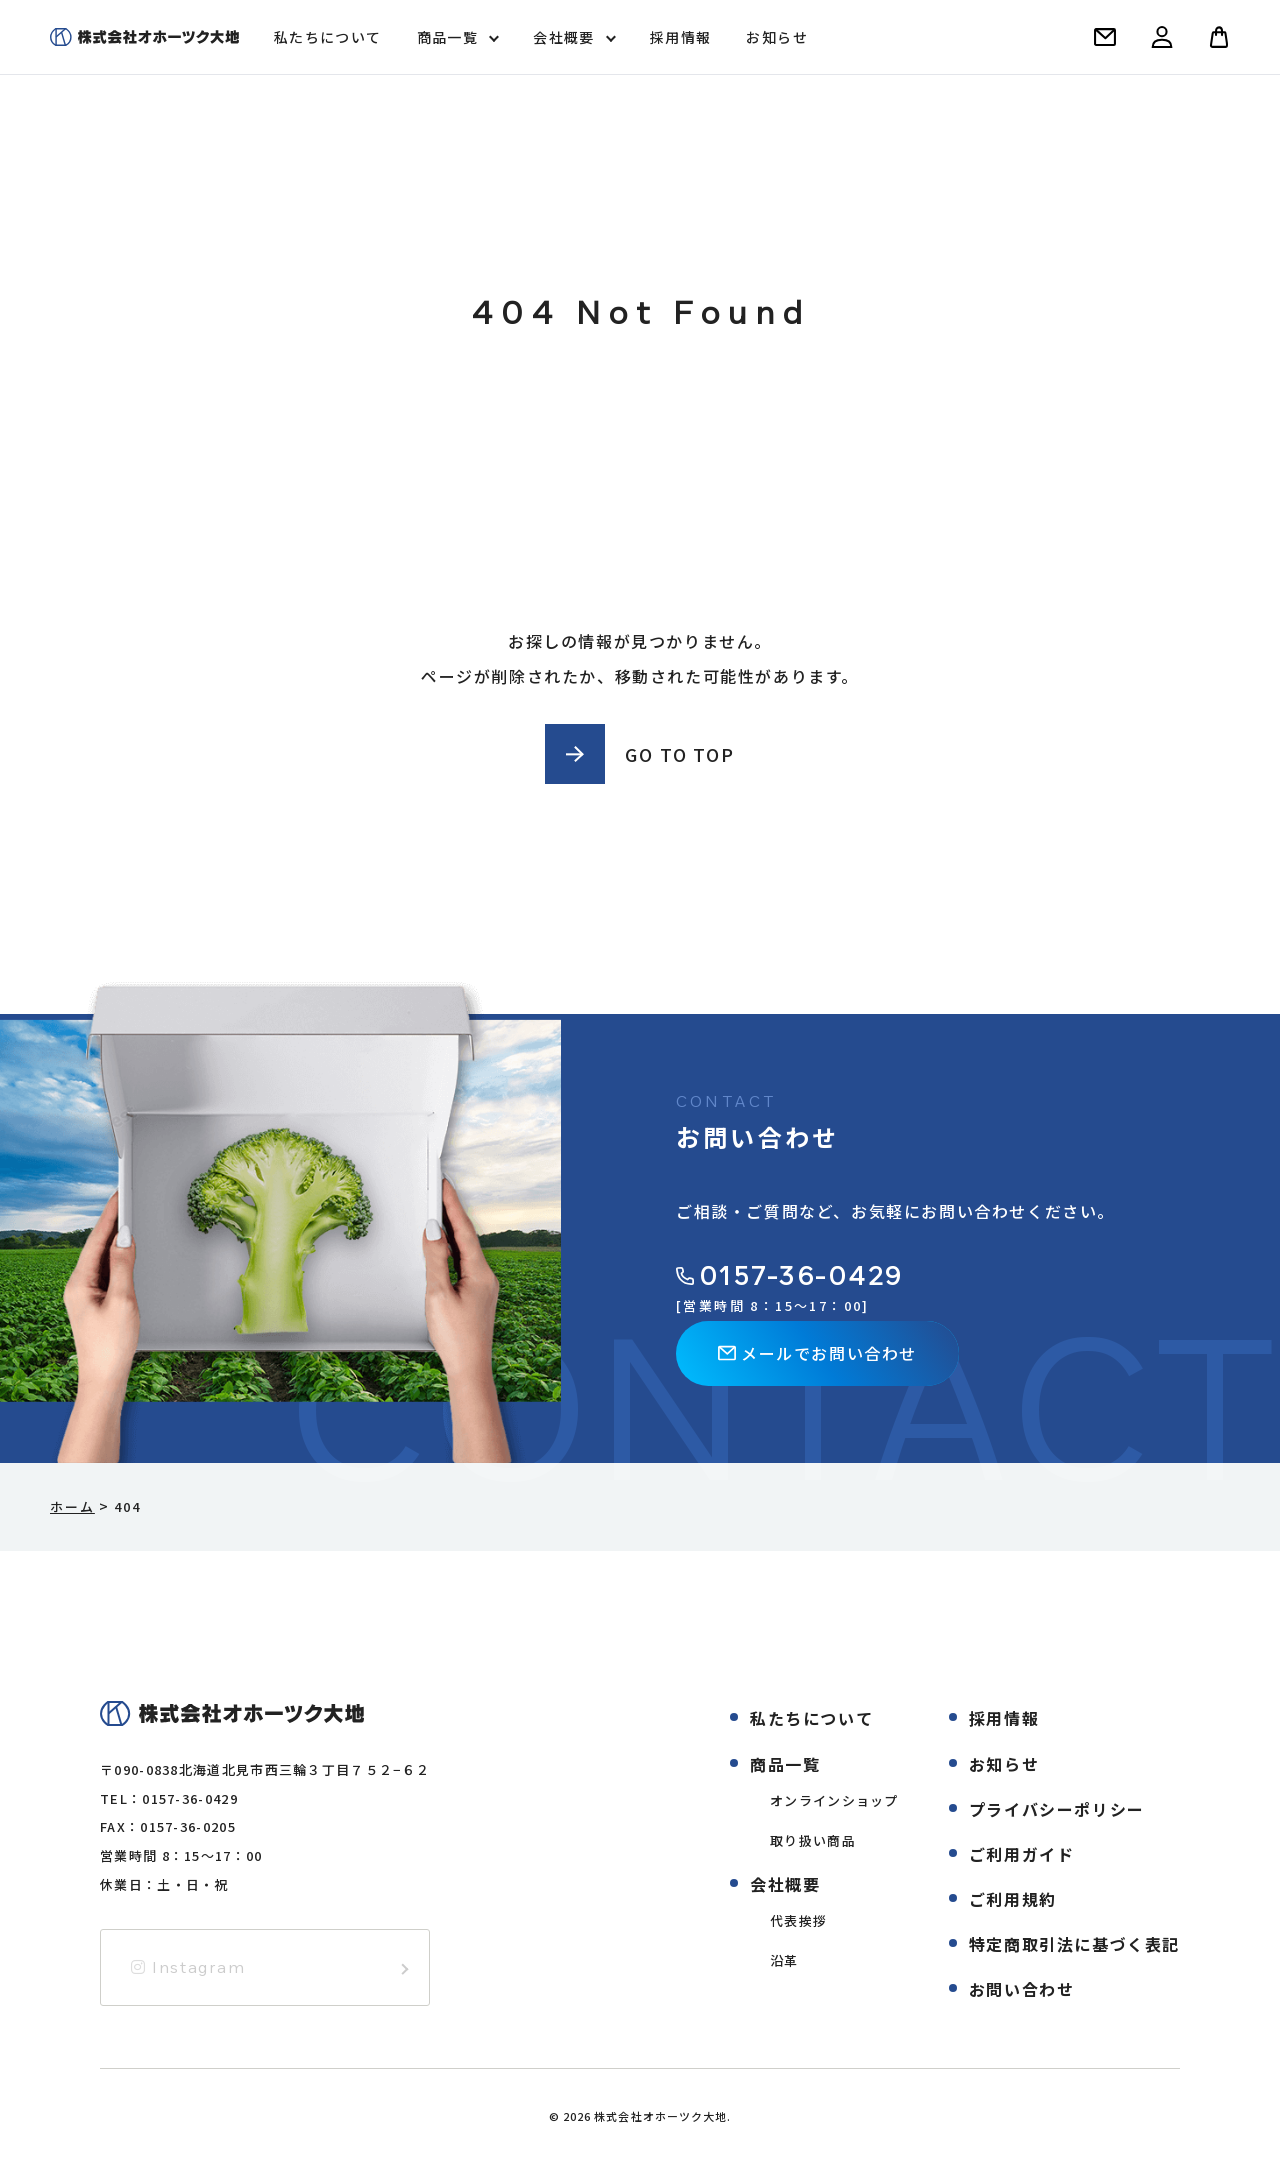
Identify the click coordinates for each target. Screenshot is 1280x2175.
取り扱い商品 (813, 1840)
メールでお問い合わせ (817, 1353)
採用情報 (681, 37)
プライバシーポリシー (1057, 1809)
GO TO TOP (679, 754)
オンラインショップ (834, 1800)
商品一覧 (448, 37)
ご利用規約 (1013, 1899)
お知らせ (777, 37)
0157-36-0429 (790, 1275)
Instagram (188, 1967)
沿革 (784, 1960)
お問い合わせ (1022, 1989)
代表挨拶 (798, 1920)
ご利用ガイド (1022, 1854)
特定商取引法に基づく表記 (1074, 1944)
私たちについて (328, 37)
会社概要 (564, 37)
